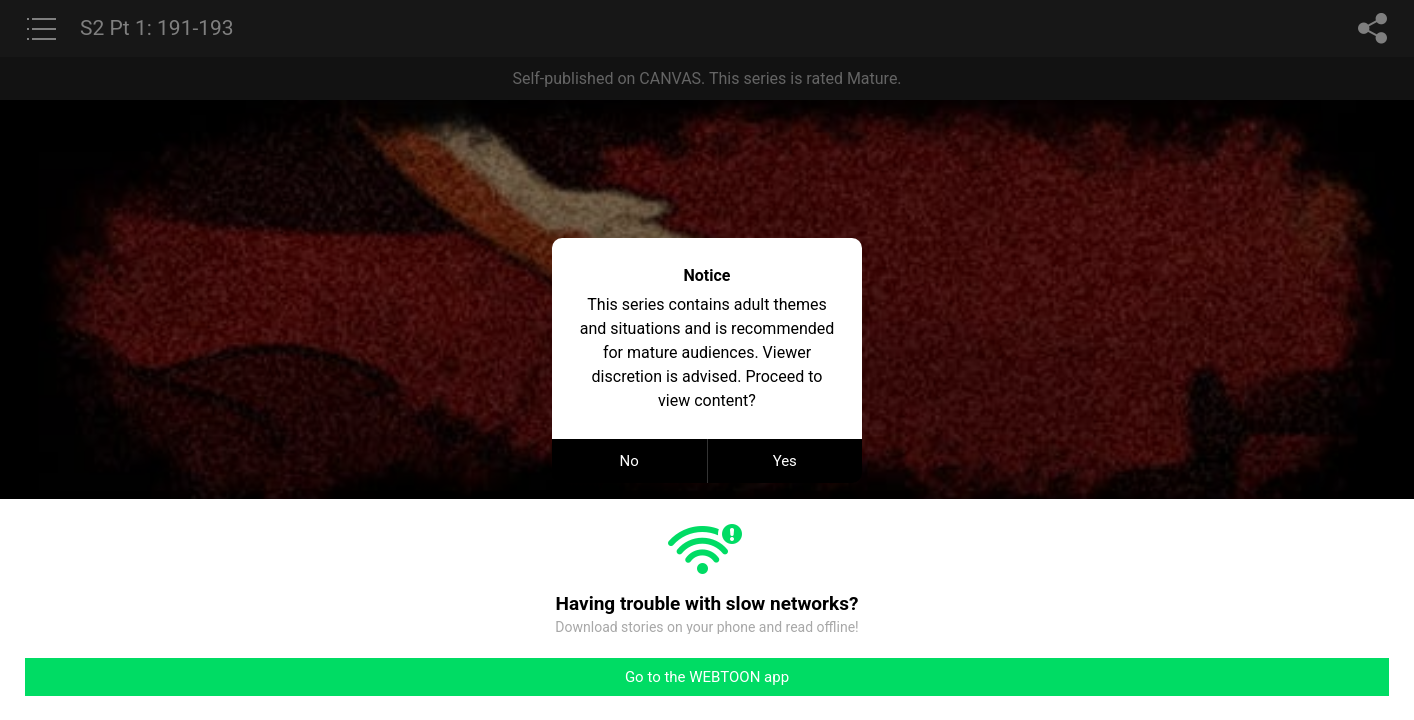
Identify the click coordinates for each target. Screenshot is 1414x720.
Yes (785, 461)
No (629, 461)
